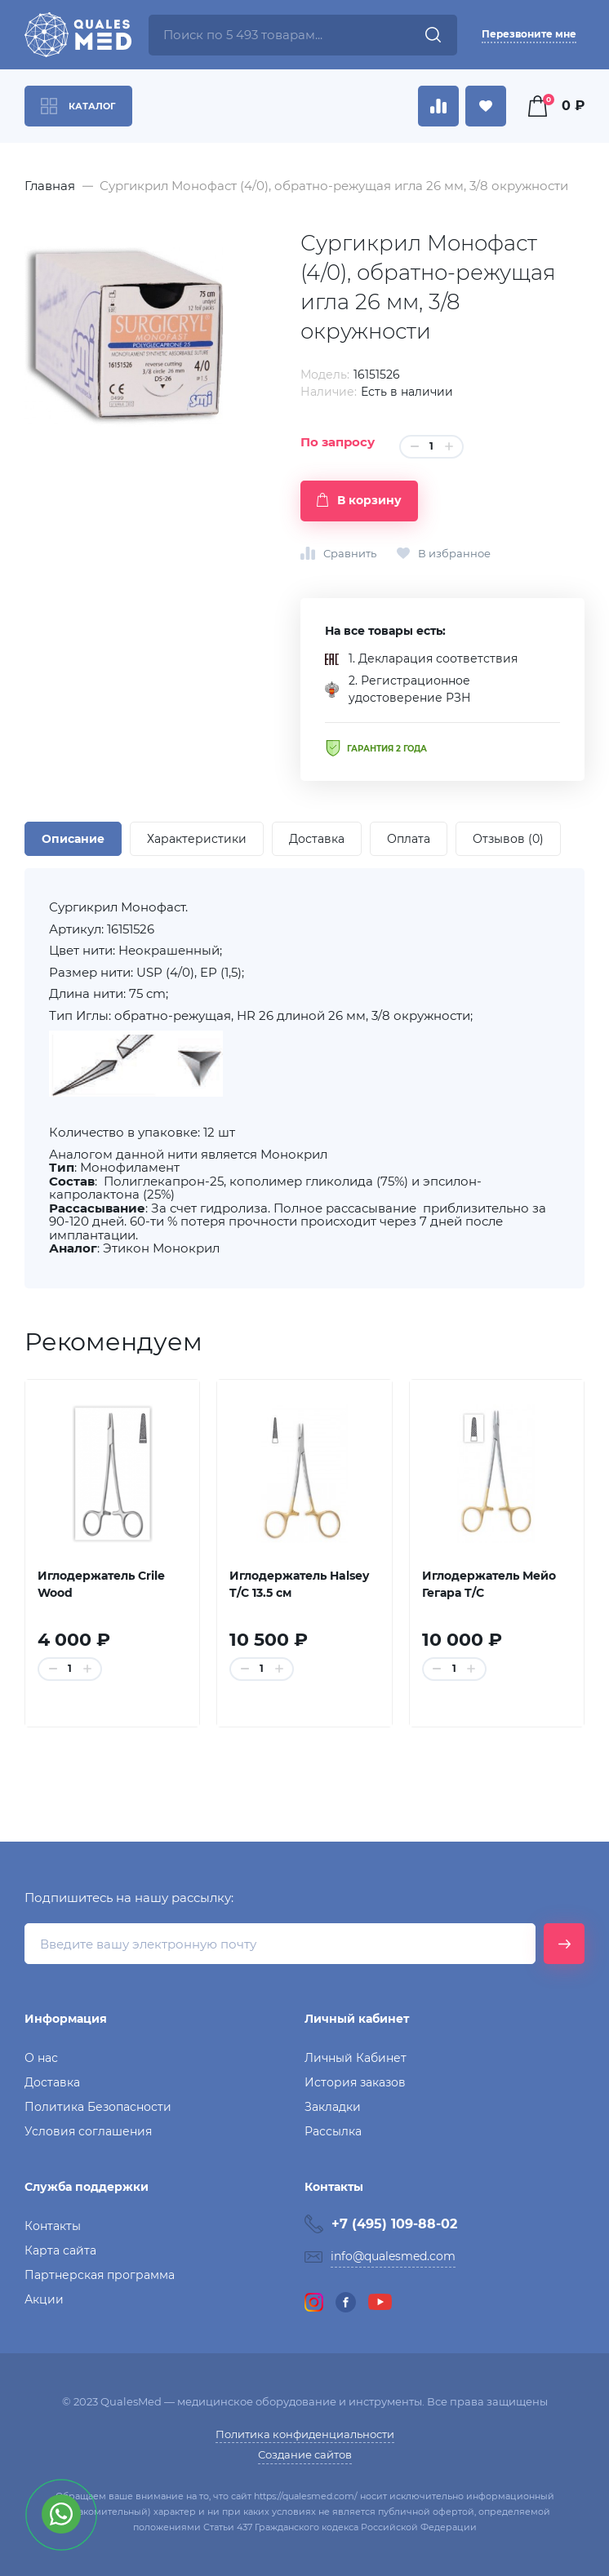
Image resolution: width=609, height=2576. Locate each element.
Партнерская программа (99, 2275)
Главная (49, 185)
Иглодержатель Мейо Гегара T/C (489, 1584)
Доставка (52, 2082)
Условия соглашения (88, 2131)
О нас (41, 2058)
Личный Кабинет (355, 2058)
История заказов (355, 2082)
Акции (44, 2299)
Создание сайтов (305, 2454)
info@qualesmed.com (393, 2256)
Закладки (332, 2106)
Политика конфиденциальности (305, 2434)
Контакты (52, 2226)
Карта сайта (60, 2250)
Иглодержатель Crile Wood (101, 1584)
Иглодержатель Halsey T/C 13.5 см (299, 1584)
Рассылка (333, 2131)
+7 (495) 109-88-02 (394, 2224)
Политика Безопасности (97, 2106)
